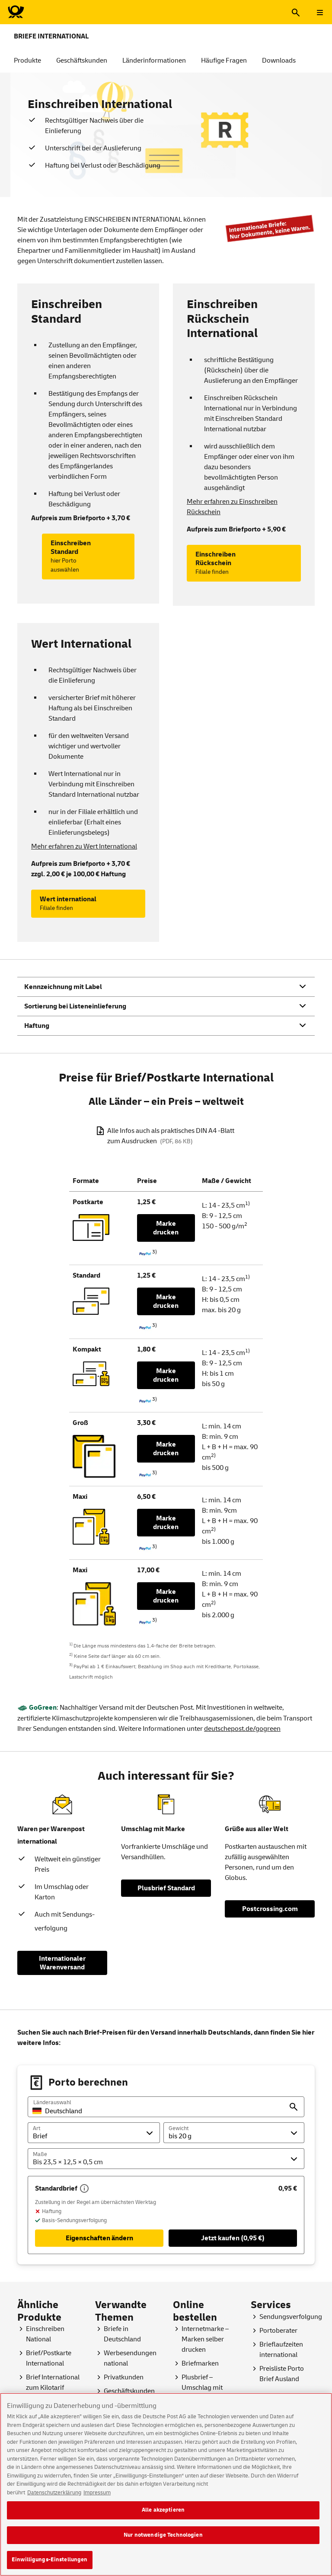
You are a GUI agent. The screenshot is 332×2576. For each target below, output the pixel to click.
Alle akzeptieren (163, 2515)
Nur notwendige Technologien (163, 2540)
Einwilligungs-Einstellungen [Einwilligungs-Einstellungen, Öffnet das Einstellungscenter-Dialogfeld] (50, 2565)
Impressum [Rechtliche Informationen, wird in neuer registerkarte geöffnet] (97, 2497)
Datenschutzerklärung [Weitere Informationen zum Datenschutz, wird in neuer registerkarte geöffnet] (54, 2497)
